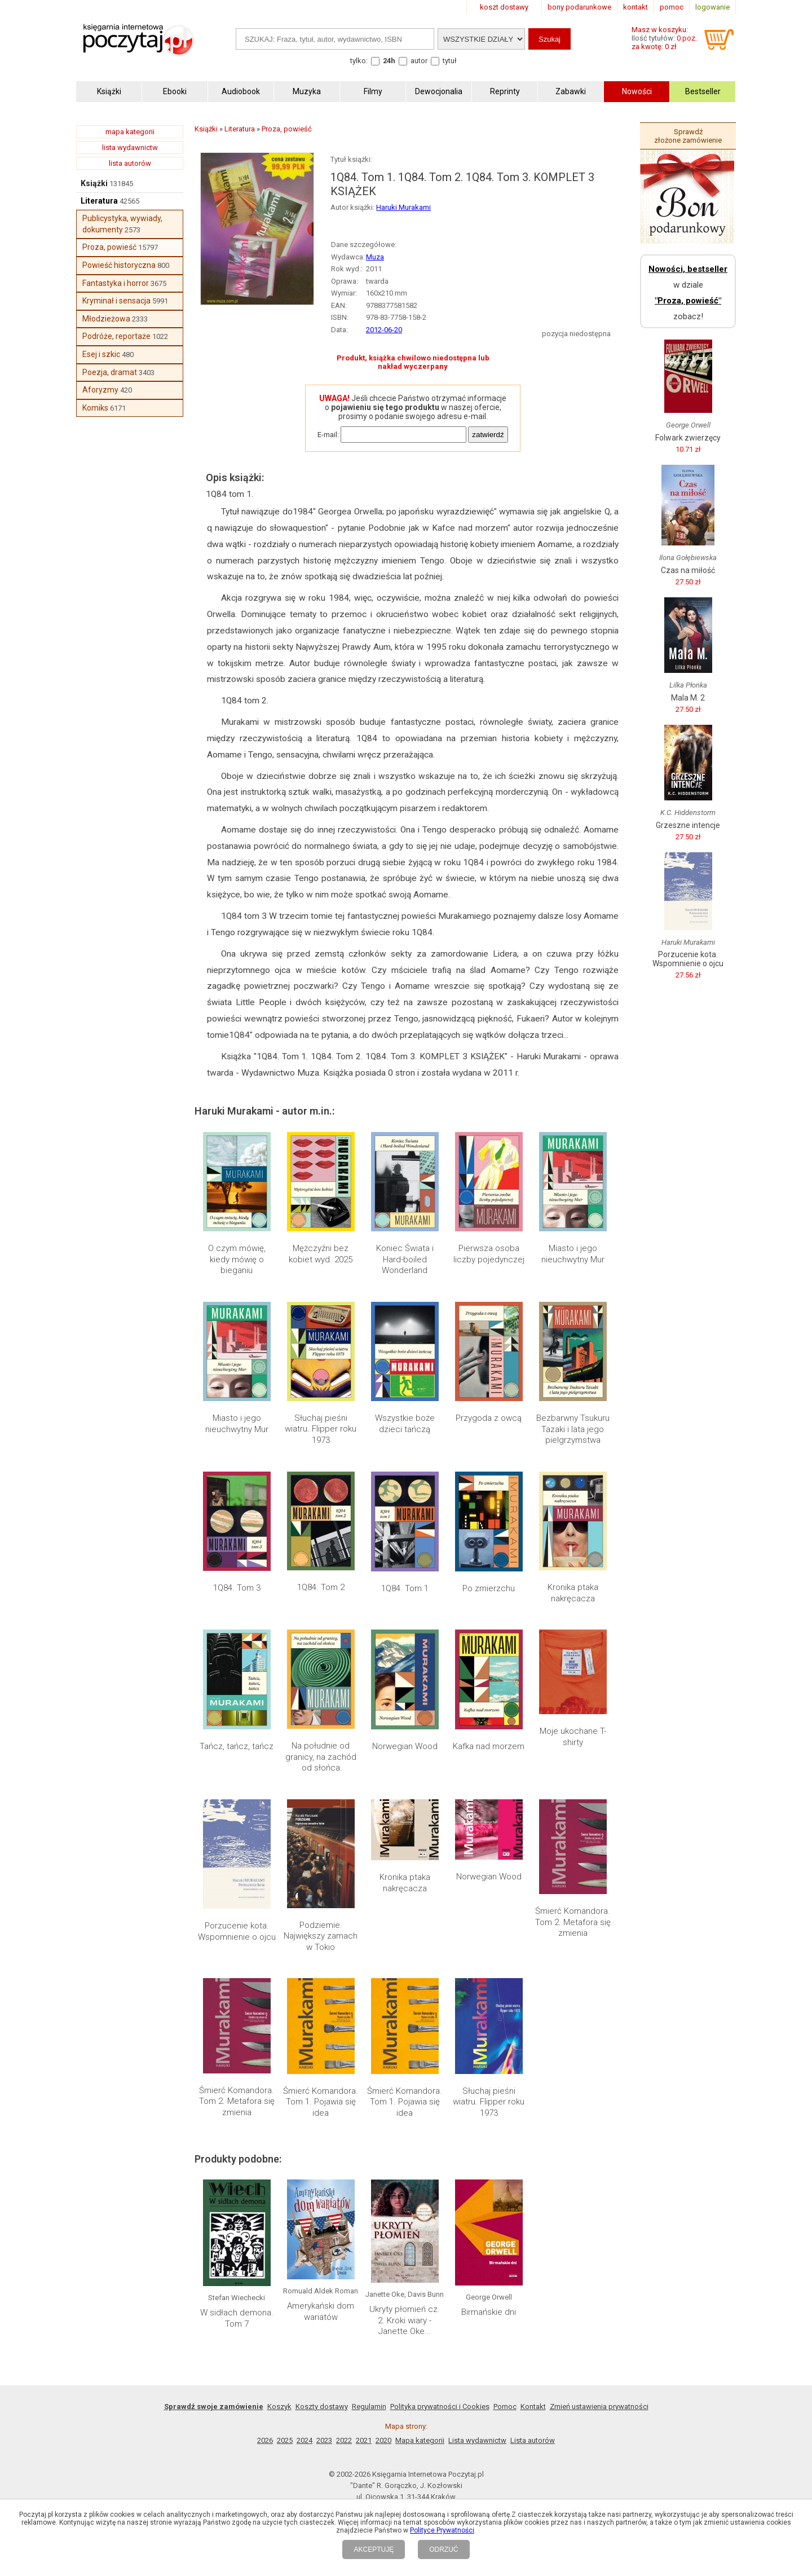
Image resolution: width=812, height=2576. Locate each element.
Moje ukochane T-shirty (573, 1736)
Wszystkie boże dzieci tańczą (405, 1423)
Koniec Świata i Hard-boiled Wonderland (405, 1259)
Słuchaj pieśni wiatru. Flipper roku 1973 (320, 1429)
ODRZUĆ (443, 2549)
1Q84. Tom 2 (321, 1587)
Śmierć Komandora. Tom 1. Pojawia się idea (320, 2102)
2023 (324, 2440)
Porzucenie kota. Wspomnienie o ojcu (237, 1931)
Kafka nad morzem (488, 1746)
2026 (265, 2440)
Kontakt (533, 2406)
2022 (344, 2440)
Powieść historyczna (119, 265)
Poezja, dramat (109, 372)
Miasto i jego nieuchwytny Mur (572, 1254)
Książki (94, 183)
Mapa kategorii (419, 2440)
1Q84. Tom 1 (405, 1588)
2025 (285, 2440)
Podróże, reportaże (116, 336)
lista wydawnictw (130, 147)
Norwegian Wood (405, 1746)
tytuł (450, 60)
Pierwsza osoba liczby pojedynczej (488, 1254)
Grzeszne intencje (688, 825)
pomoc (671, 7)
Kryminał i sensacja (116, 300)
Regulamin (369, 2406)
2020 (383, 2440)
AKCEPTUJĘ (374, 2549)
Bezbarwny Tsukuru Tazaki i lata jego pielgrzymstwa (573, 1429)
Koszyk (279, 2406)
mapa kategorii (130, 131)
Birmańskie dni (488, 2312)
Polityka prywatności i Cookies (439, 2406)
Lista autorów (532, 2440)
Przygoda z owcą (489, 1418)
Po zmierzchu (488, 1588)
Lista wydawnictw (477, 2440)
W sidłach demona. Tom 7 (236, 2318)
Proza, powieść (109, 247)
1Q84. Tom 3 (237, 1588)
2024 (304, 2440)
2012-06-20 (384, 329)
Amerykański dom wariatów (320, 2311)
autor (419, 60)
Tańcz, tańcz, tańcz (236, 1746)
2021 (364, 2440)
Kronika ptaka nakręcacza (573, 1593)
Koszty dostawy (321, 2406)
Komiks (95, 407)
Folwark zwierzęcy (688, 437)
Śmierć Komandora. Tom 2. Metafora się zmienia (573, 1922)
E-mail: (328, 434)
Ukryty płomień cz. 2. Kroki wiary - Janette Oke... (404, 2320)
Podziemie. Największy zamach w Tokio (321, 1936)
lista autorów (130, 163)
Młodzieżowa (106, 318)
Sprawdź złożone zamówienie (688, 135)
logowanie (712, 7)
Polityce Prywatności (442, 2530)
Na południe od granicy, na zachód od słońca (320, 1757)
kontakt (635, 7)
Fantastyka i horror (115, 283)
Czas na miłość (688, 570)
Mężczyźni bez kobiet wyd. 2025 (320, 1254)
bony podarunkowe (579, 7)
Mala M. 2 (688, 697)
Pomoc (505, 2406)
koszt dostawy (504, 7)
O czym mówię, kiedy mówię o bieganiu (237, 1259)
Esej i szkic (101, 354)
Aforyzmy (100, 389)
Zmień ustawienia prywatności (599, 2406)
